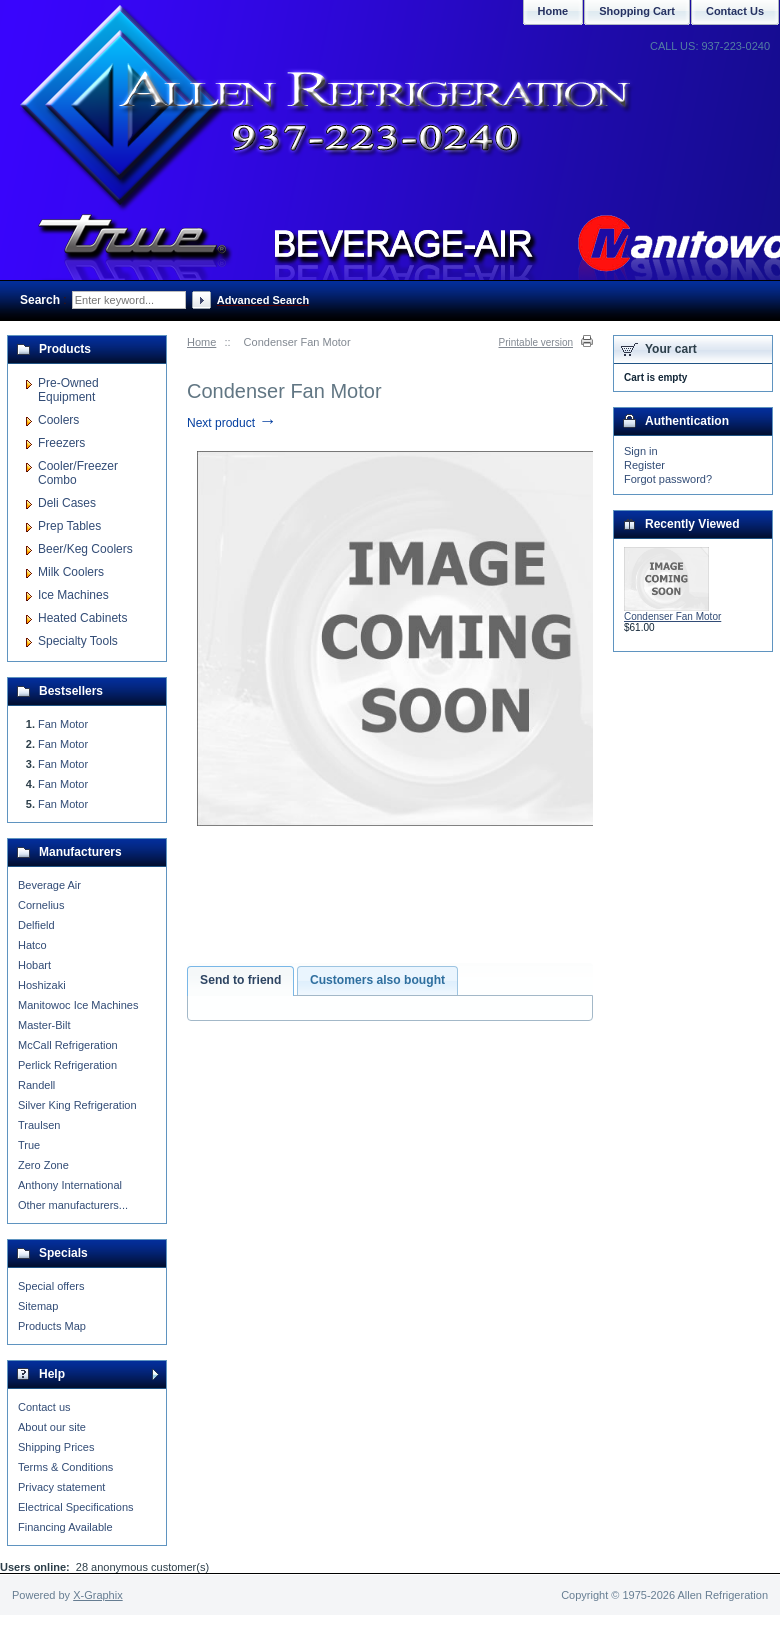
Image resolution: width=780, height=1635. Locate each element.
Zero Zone (43, 1165)
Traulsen (39, 1125)
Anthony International (70, 1185)
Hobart (34, 965)
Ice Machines (73, 595)
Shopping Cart (637, 11)
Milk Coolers (71, 572)
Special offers (51, 1286)
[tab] (240, 981)
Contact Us (735, 11)
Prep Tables (69, 526)
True (29, 1145)
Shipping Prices (56, 1447)
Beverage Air (49, 885)
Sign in (641, 451)
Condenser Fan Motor (672, 616)
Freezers (61, 443)
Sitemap (38, 1306)
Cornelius (41, 905)
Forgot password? (668, 479)
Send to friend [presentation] (240, 980)
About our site (52, 1427)
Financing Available (65, 1527)
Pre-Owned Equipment (68, 390)
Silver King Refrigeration (77, 1105)
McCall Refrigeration (68, 1045)
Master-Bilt (44, 1025)
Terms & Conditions (65, 1467)
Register (644, 465)
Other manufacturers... (73, 1205)
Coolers (58, 420)
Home (201, 342)
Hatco (32, 945)
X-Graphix (98, 1595)
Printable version (536, 342)
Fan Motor (63, 724)
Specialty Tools (78, 641)
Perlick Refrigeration (67, 1065)
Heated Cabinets (82, 618)
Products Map (52, 1326)
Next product (231, 423)
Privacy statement (61, 1487)
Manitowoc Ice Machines (78, 1005)
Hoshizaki (42, 985)
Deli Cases (67, 503)
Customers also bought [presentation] (377, 980)
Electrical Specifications (76, 1507)
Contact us (44, 1407)
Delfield (36, 925)
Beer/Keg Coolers (85, 549)
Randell (36, 1085)
